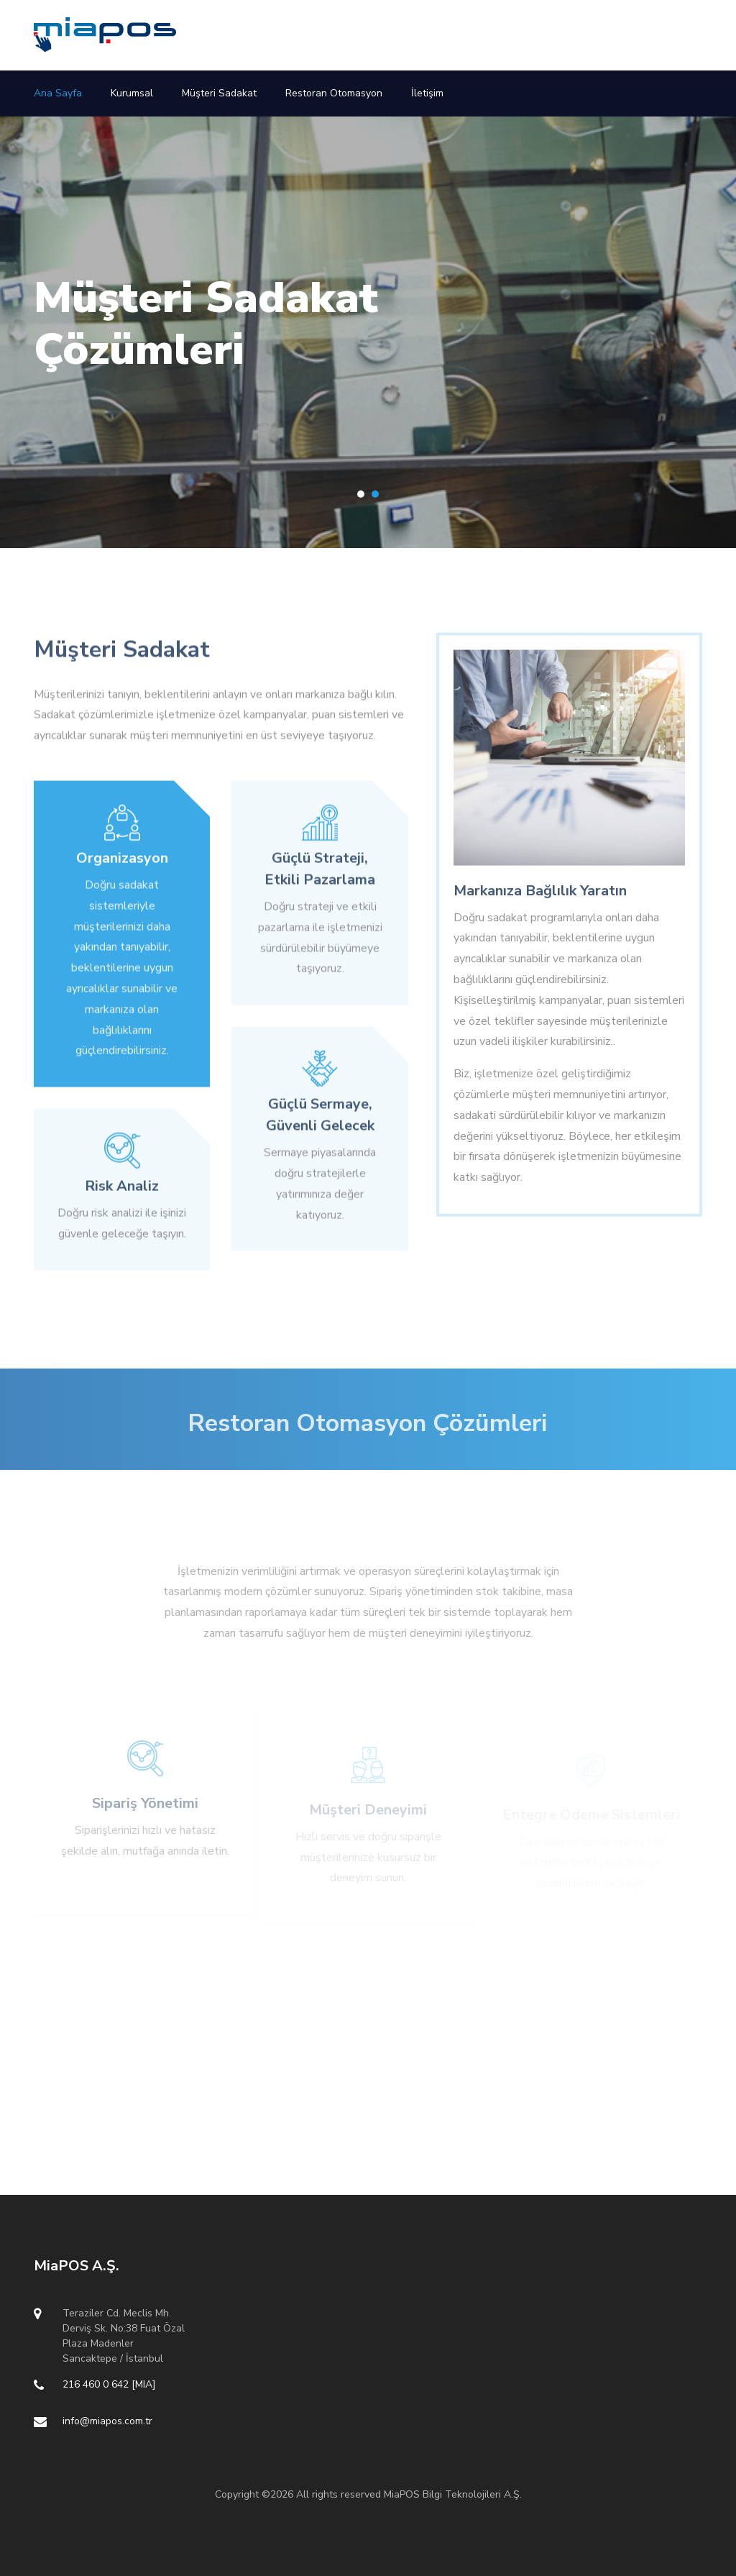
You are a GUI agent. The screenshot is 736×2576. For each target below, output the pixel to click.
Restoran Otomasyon (333, 93)
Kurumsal (132, 93)
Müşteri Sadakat (219, 93)
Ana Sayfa (58, 93)
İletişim (427, 93)
